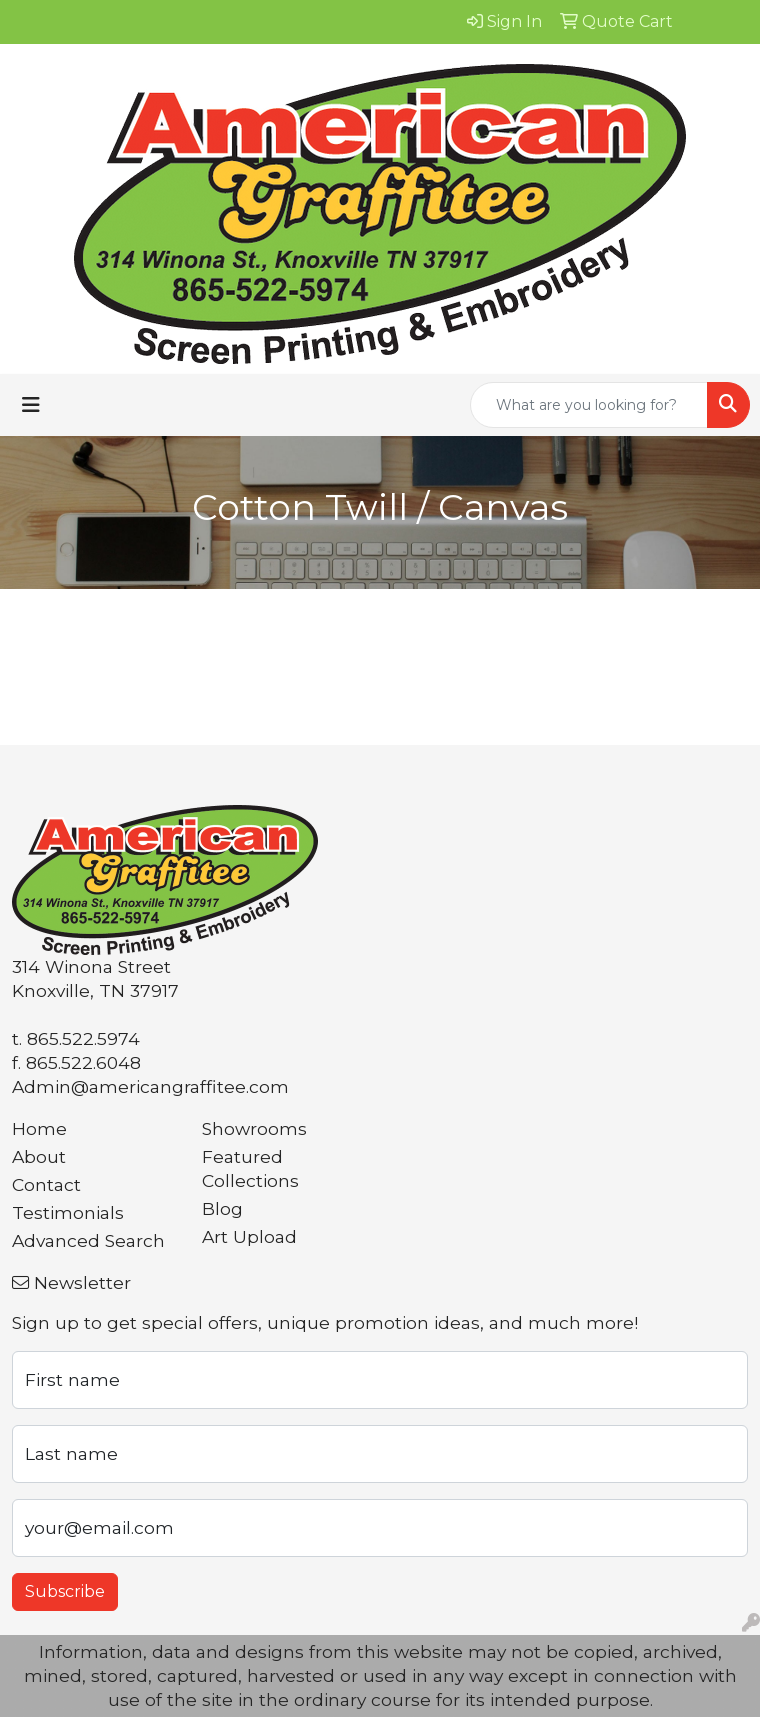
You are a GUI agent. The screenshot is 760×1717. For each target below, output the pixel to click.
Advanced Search (88, 1240)
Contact (46, 1184)
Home (39, 1128)
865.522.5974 (83, 1038)
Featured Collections (250, 1168)
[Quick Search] (589, 405)
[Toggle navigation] (31, 405)
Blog (222, 1208)
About (39, 1156)
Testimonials (68, 1212)
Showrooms (254, 1128)
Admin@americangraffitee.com (150, 1086)
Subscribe (65, 1591)
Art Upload (249, 1236)
